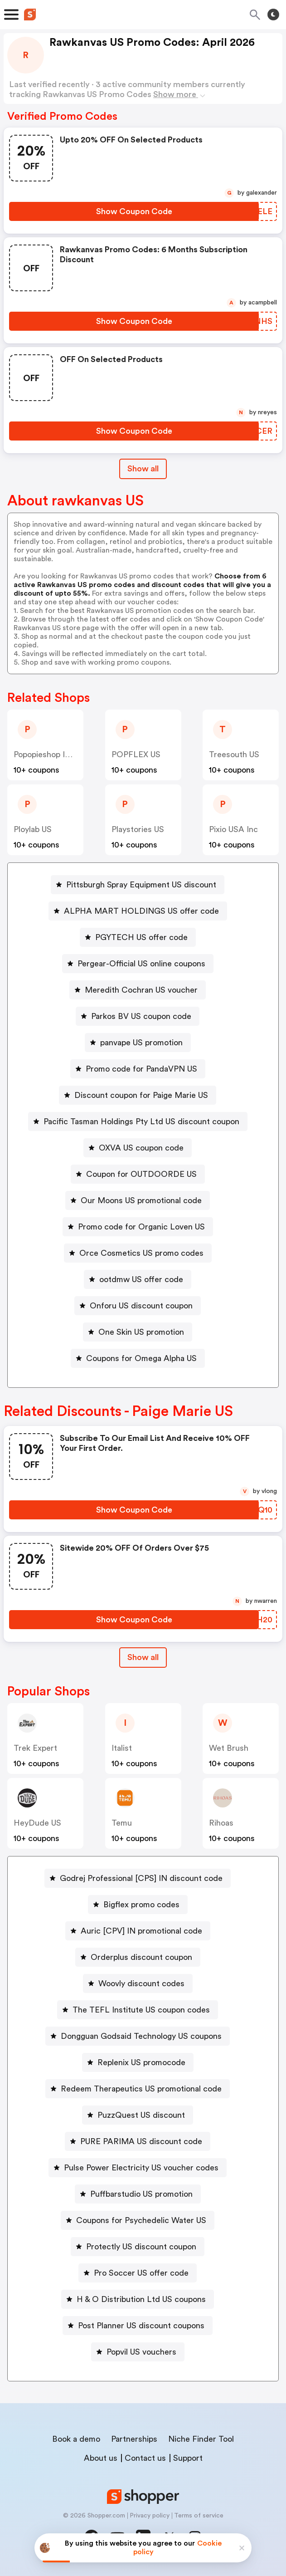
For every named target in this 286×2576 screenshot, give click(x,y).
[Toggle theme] (273, 14)
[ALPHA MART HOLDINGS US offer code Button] (137, 911)
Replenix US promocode (141, 2062)
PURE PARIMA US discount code (141, 2141)
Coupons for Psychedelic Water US (141, 2220)
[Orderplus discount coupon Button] (137, 1957)
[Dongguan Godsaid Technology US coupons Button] (137, 2036)
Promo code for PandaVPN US (141, 1069)
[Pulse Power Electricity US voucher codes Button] (137, 2167)
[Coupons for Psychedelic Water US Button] (137, 2220)
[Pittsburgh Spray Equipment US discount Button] (137, 884)
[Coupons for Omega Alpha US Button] (138, 1358)
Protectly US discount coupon (141, 2247)
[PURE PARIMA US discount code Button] (137, 2141)
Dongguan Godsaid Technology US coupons (141, 2036)
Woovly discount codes (141, 1983)
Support (188, 2458)
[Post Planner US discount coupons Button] (138, 2325)
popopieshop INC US (52, 754)
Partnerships (134, 2439)
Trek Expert (35, 1748)
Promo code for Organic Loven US (141, 1227)
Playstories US (137, 829)
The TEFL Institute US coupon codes (141, 2010)
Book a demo (76, 2439)
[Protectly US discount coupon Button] (137, 2246)
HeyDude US (37, 1823)
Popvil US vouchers (141, 2352)
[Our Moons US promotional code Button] (137, 1200)
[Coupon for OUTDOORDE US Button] (138, 1174)
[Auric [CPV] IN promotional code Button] (137, 1930)
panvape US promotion (141, 1042)
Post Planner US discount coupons (141, 2325)
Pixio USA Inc (233, 829)
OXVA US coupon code (141, 1148)
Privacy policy (150, 2515)
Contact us (145, 2458)
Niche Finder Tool (201, 2439)
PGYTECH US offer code (141, 937)
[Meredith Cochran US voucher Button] (137, 989)
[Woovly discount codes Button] (138, 1983)
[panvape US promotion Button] (138, 1042)
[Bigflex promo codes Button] (138, 1904)
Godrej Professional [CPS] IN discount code (141, 1878)
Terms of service (198, 2515)
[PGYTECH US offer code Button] (138, 937)
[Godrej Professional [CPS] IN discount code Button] (137, 1878)
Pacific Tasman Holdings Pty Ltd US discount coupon (141, 1121)
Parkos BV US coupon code (141, 1016)
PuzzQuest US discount (141, 2115)
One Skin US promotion (141, 1332)
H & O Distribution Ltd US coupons (141, 2299)
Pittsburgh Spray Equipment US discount (141, 885)
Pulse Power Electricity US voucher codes (141, 2168)
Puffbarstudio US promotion (141, 2194)
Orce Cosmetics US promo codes (141, 1253)
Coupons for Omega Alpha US (141, 1358)
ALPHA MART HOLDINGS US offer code (141, 911)
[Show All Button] (143, 1657)
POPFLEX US (135, 754)
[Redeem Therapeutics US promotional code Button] (137, 2088)
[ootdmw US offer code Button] (137, 1279)
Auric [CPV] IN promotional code (141, 1931)
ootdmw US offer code (141, 1279)
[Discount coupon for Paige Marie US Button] (137, 1095)
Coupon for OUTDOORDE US (141, 1174)
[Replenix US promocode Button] (138, 2062)
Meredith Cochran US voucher (141, 990)
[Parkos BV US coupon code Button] (137, 1016)
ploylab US (33, 829)
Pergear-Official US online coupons (141, 964)
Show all (143, 1657)
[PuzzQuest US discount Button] (137, 2115)
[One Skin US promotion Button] (137, 1332)
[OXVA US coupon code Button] (137, 1147)
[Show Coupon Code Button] (134, 211)
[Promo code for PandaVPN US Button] (137, 1068)
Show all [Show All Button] (143, 469)
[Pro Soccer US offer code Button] (137, 2272)
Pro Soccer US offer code (141, 2273)
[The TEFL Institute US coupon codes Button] (137, 2009)
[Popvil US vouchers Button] (137, 2351)
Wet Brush (228, 1748)
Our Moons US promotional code (141, 1200)
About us (100, 2458)
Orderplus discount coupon (141, 1957)
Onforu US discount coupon (141, 1306)
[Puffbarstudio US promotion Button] (138, 2194)
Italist (121, 1748)
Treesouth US (234, 754)
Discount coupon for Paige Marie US (141, 1095)
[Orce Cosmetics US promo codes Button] (138, 1253)
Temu (121, 1823)
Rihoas (221, 1823)
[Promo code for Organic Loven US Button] (138, 1226)
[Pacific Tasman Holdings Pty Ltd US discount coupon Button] (137, 1121)
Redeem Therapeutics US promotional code (141, 2089)
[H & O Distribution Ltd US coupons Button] (137, 2299)
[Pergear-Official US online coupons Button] (137, 963)
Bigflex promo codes (141, 1904)
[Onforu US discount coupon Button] (137, 1305)
